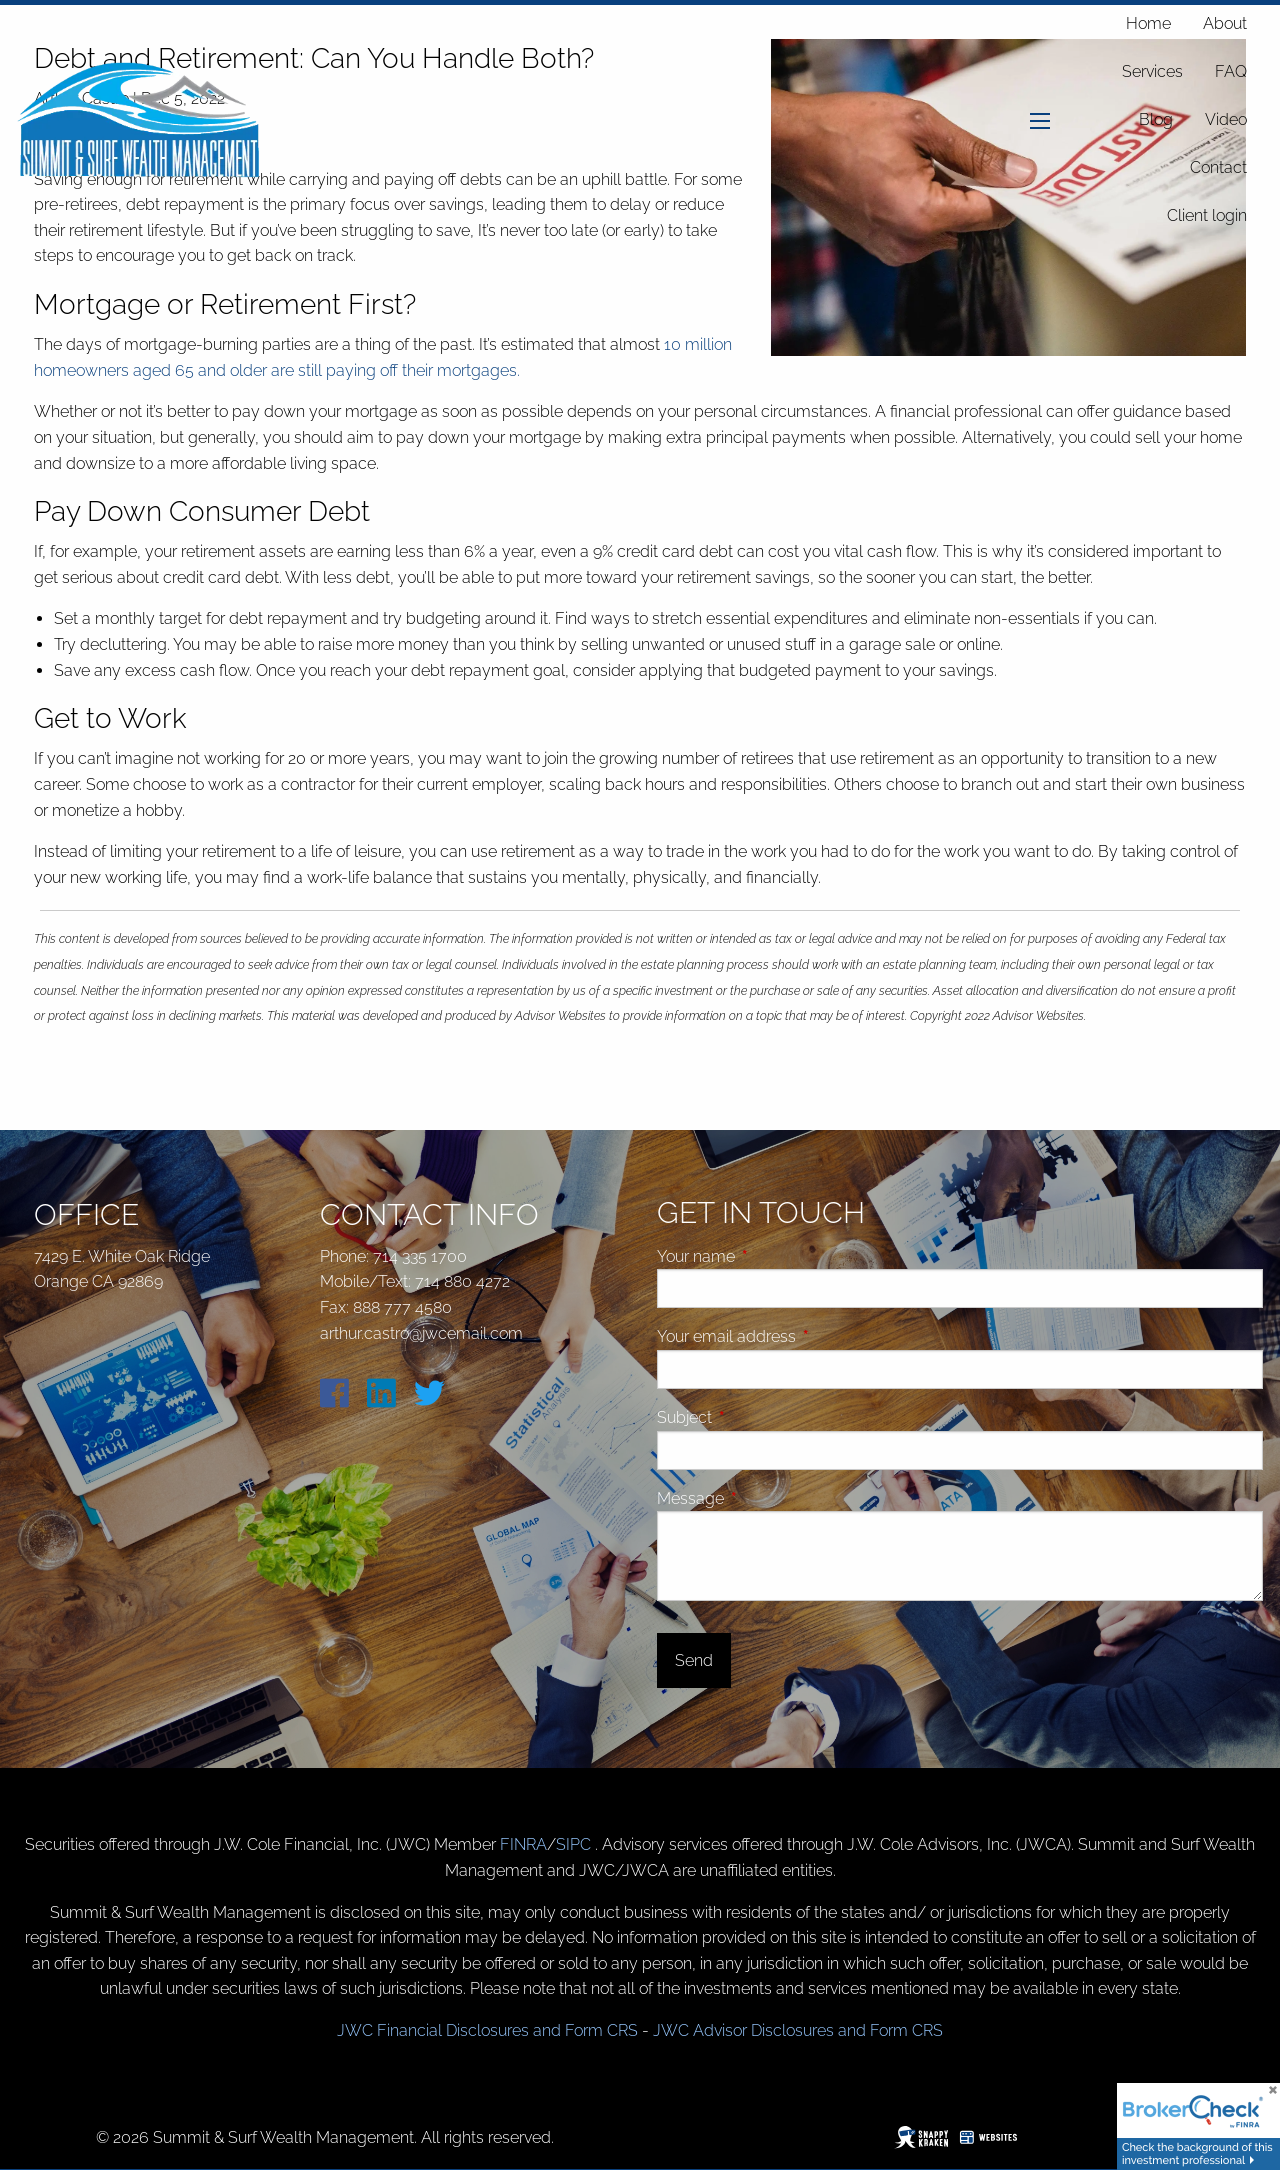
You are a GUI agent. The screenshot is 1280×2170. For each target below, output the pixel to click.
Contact (1218, 167)
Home (1148, 23)
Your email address (802, 1336)
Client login (1207, 215)
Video (1226, 119)
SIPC (575, 1844)
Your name (771, 1256)
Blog (1156, 119)
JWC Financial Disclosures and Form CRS (487, 2030)
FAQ (1231, 71)
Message (766, 1498)
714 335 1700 (420, 1256)
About (1225, 23)
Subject (760, 1417)
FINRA (523, 1844)
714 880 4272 (462, 1281)
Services (1152, 71)
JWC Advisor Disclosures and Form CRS (798, 2030)
